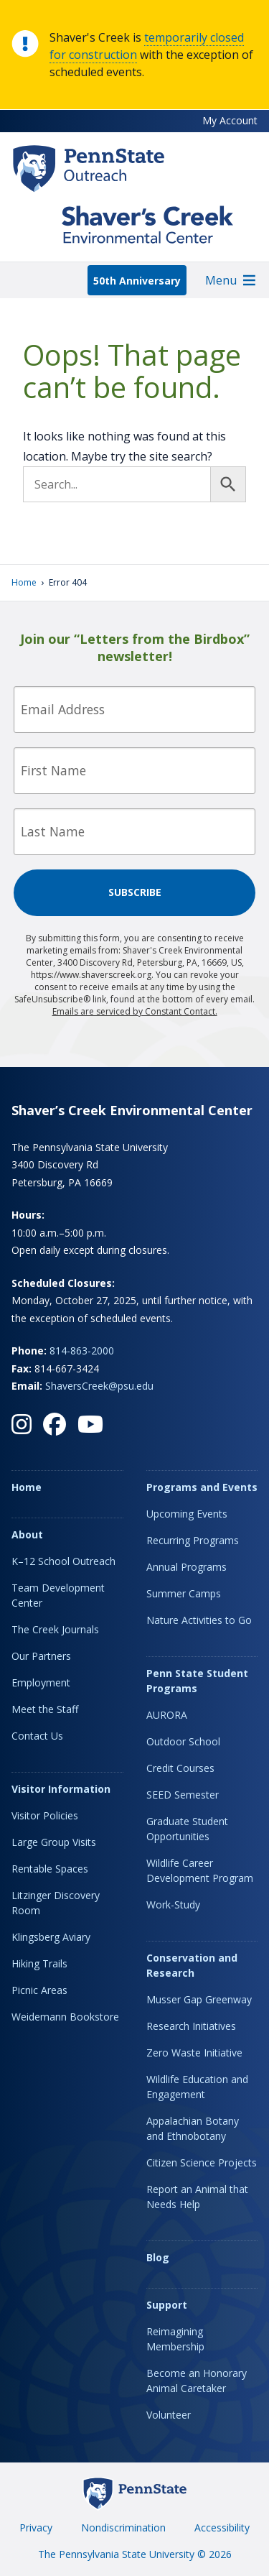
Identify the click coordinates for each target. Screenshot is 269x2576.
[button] (221, 280)
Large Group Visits (53, 1842)
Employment (40, 1682)
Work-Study (173, 1904)
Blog (157, 2257)
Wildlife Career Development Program (199, 1870)
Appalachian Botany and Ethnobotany (192, 2128)
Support (166, 2305)
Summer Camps (183, 1593)
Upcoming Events (186, 1513)
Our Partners (41, 1656)
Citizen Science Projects (201, 2162)
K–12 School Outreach (63, 1561)
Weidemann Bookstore (65, 2016)
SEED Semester (182, 1794)
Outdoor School (183, 1741)
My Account (230, 120)
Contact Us (37, 1735)
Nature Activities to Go (199, 1620)
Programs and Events (202, 1487)
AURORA (166, 1715)
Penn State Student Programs (197, 1680)
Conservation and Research (191, 1965)
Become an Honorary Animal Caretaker (196, 2380)
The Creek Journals (55, 1629)
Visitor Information (60, 1789)
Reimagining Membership (175, 2339)
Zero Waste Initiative (194, 2052)
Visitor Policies (44, 1815)
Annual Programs (186, 1567)
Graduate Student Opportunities (187, 1828)
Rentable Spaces (49, 1868)
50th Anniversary (137, 280)
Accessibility (222, 2527)
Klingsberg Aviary (50, 1937)
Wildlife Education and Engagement (197, 2086)
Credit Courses (180, 1768)
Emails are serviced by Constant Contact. (134, 1011)
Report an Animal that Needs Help (197, 2196)
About (27, 1534)
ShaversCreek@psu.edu (99, 1386)
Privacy (35, 2527)
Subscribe (134, 892)
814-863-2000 (81, 1350)
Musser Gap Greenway (199, 1999)
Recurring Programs (192, 1540)
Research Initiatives (191, 2026)
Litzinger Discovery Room (55, 1902)
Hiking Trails (39, 1963)
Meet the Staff (44, 1709)
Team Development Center (58, 1595)
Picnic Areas (39, 1990)
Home (24, 582)
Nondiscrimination (123, 2527)
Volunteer (168, 2415)
